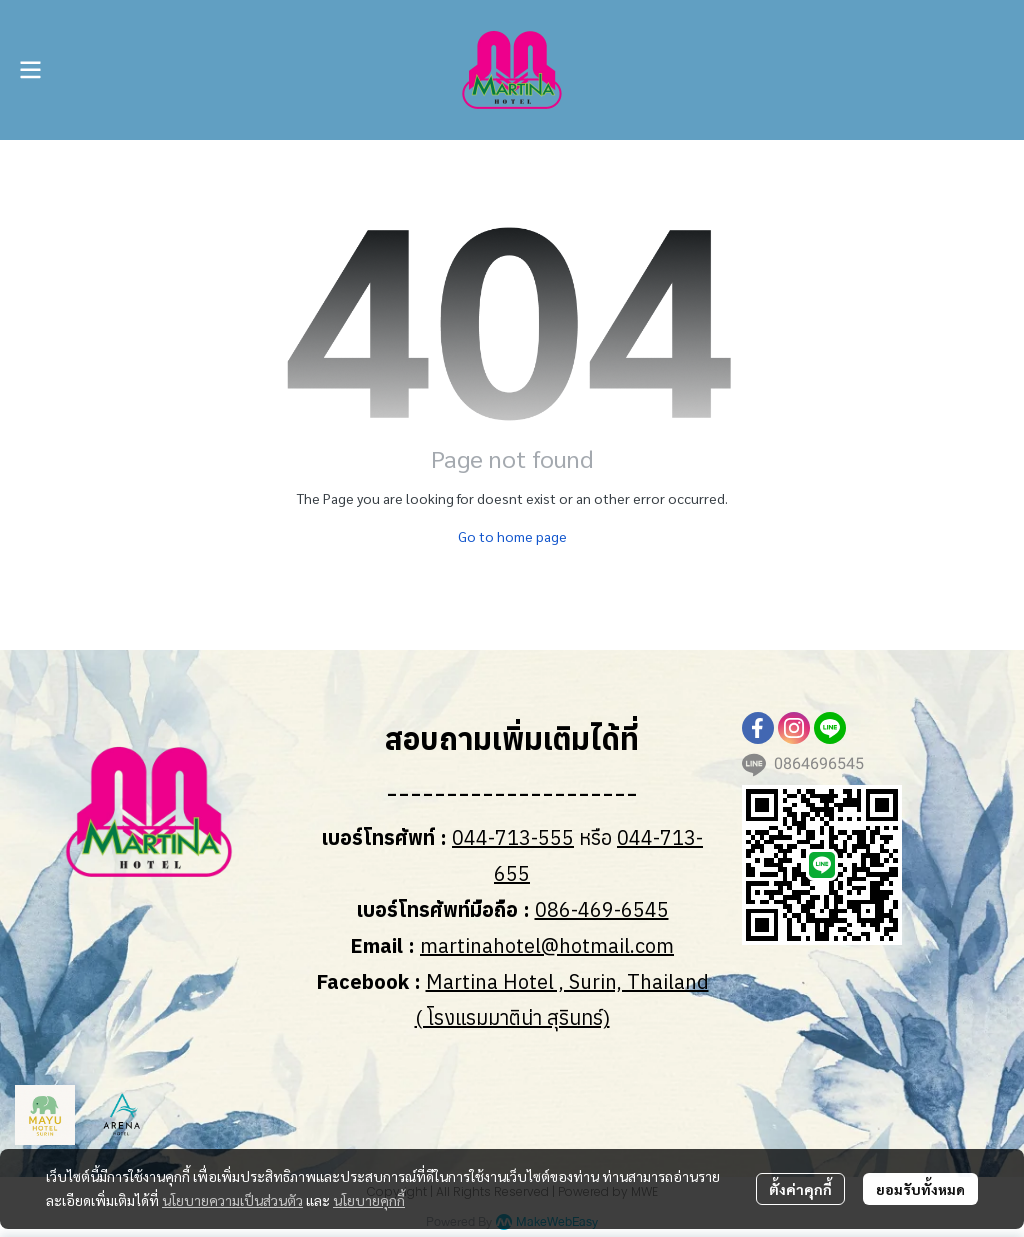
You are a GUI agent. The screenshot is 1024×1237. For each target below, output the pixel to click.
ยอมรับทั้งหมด (920, 1189)
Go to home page (512, 536)
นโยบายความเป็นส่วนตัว (232, 1200)
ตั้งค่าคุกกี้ (800, 1189)
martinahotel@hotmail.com (547, 945)
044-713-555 (513, 837)
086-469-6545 (602, 909)
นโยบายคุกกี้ (369, 1200)
